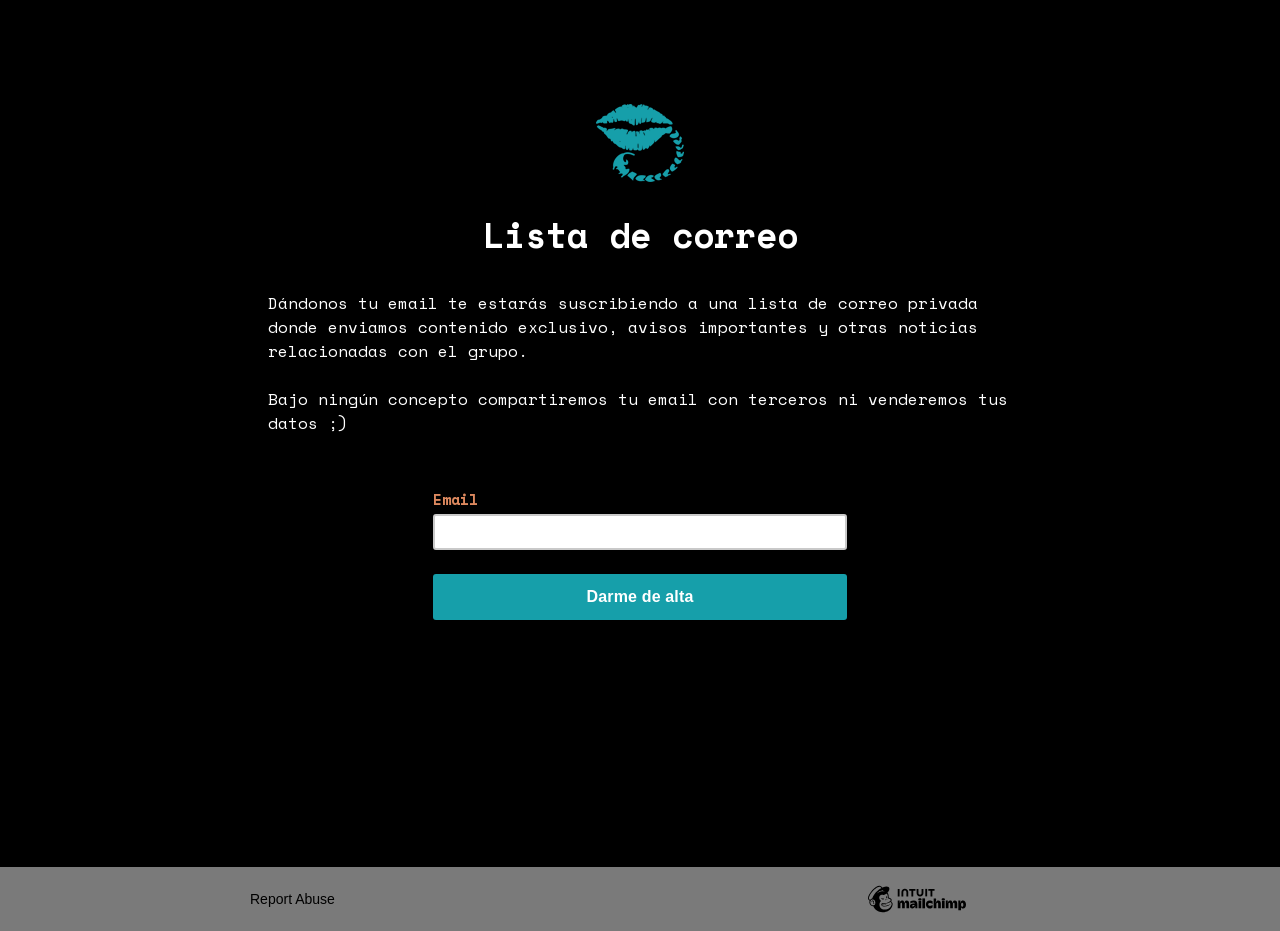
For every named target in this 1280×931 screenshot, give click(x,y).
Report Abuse (292, 899)
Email (455, 500)
